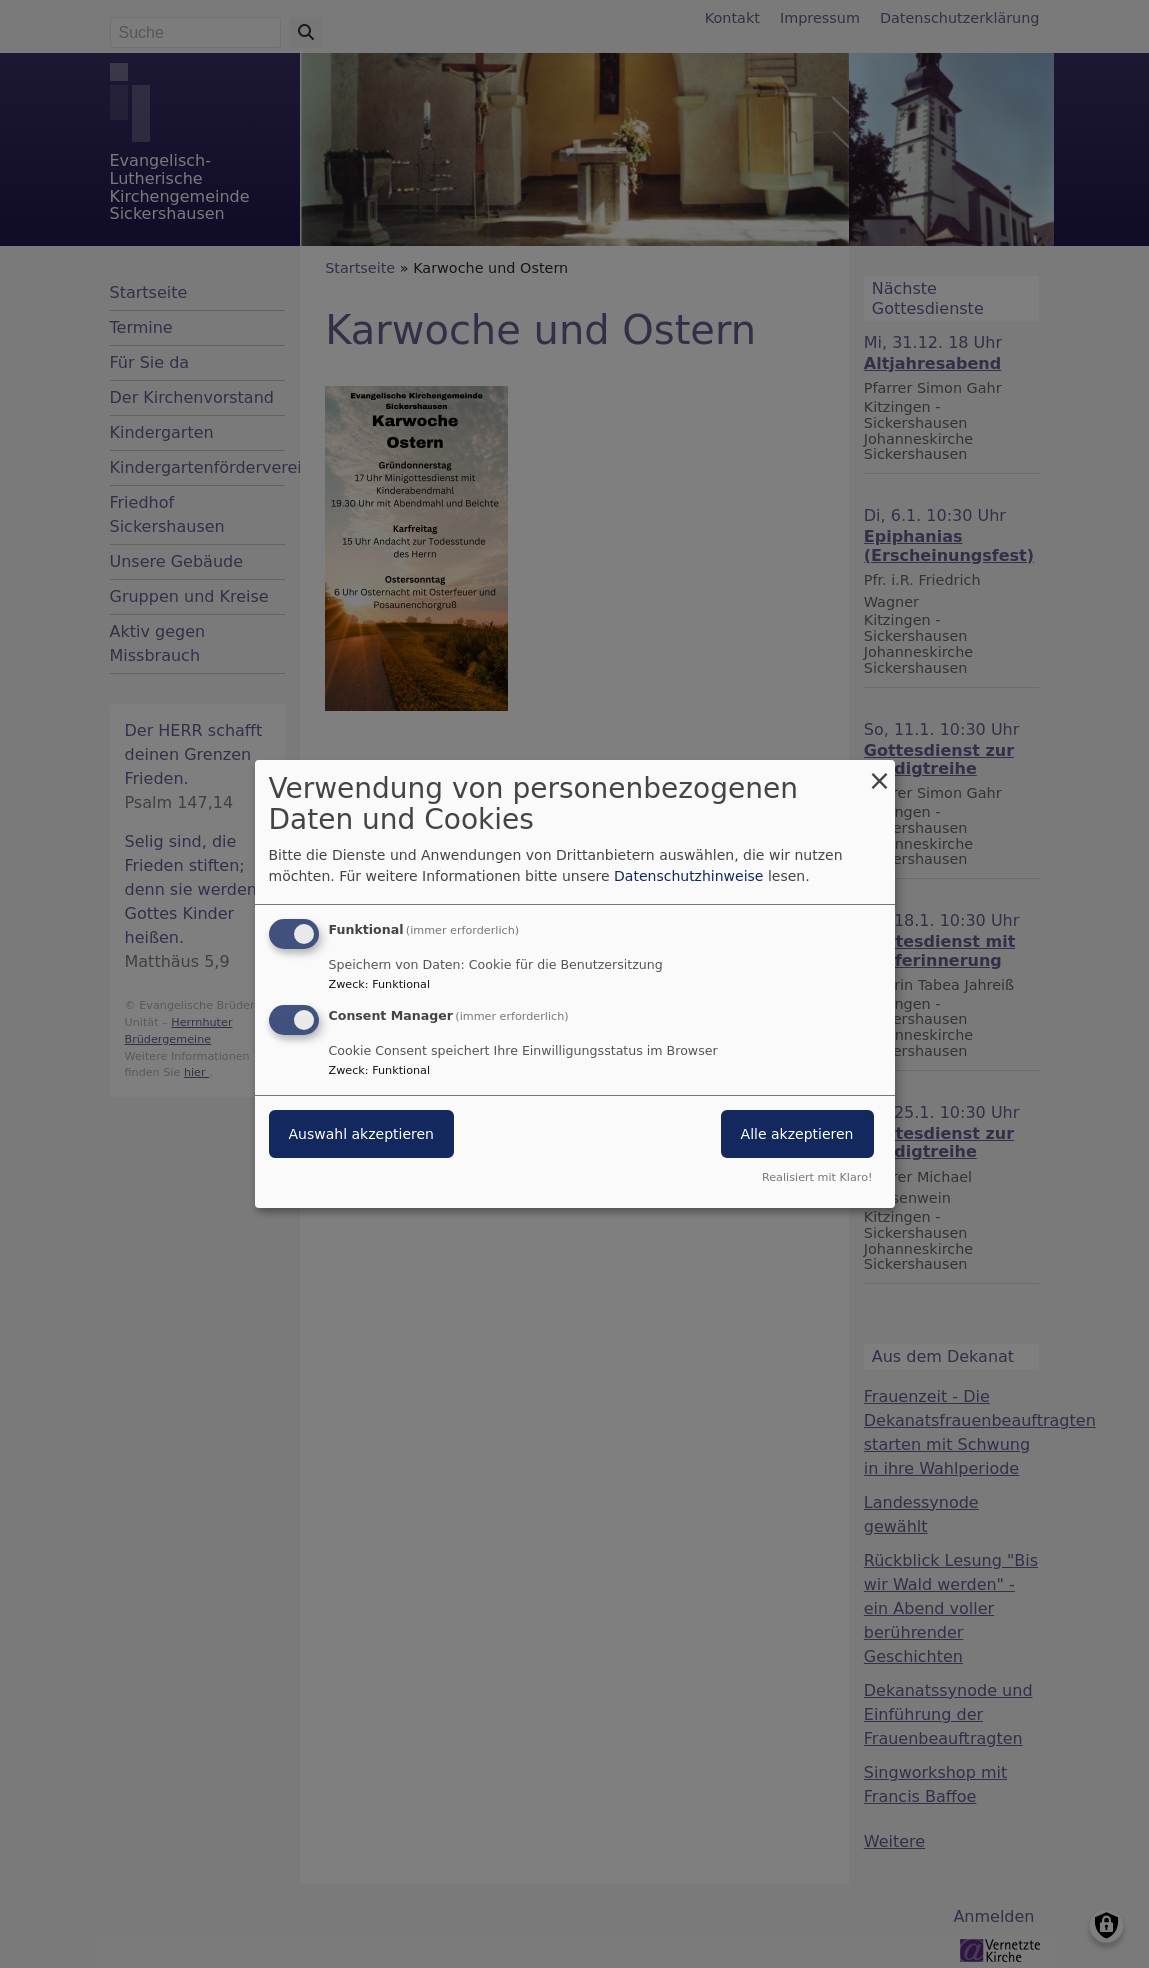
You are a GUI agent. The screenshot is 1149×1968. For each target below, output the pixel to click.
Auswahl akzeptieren (361, 1134)
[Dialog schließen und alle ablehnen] (880, 772)
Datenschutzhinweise (688, 876)
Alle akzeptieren (797, 1134)
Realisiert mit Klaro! (817, 1177)
